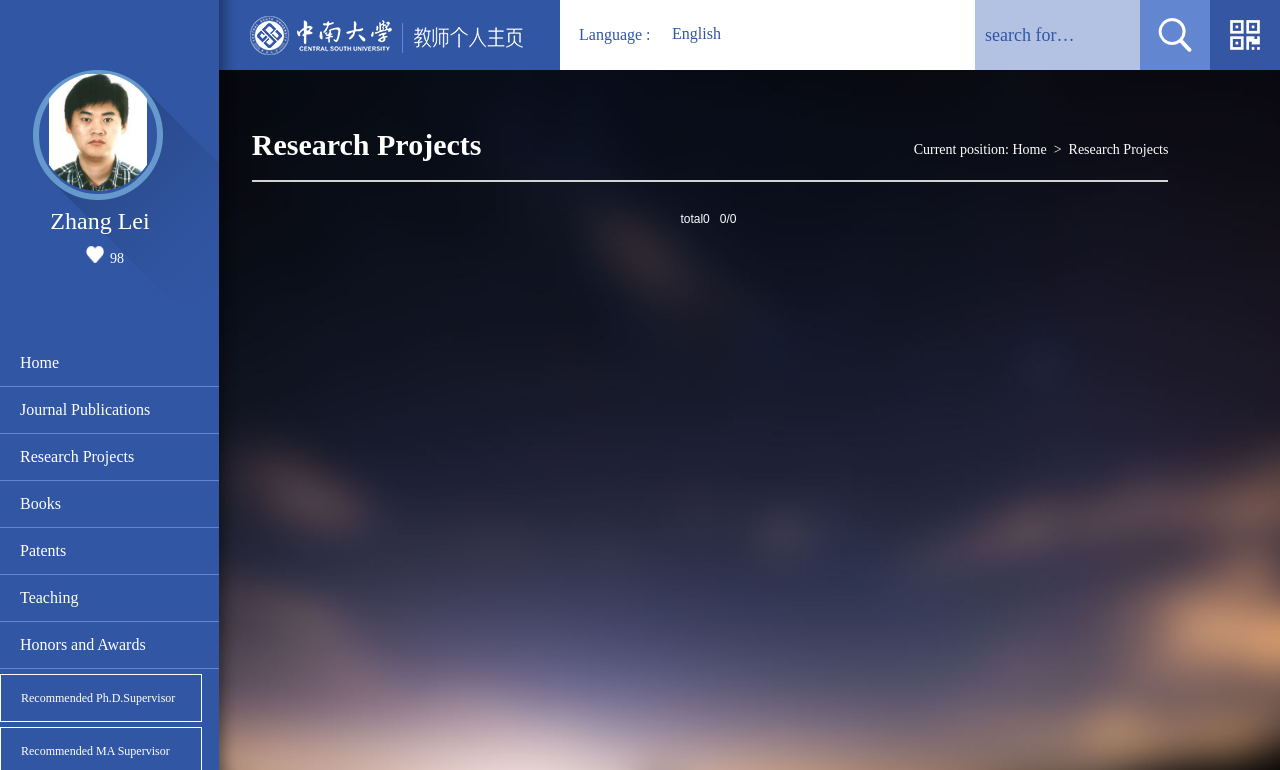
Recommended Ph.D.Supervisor (98, 698)
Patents (43, 550)
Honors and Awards (83, 644)
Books (40, 503)
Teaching (49, 597)
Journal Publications (85, 409)
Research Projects (77, 456)
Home (39, 362)
